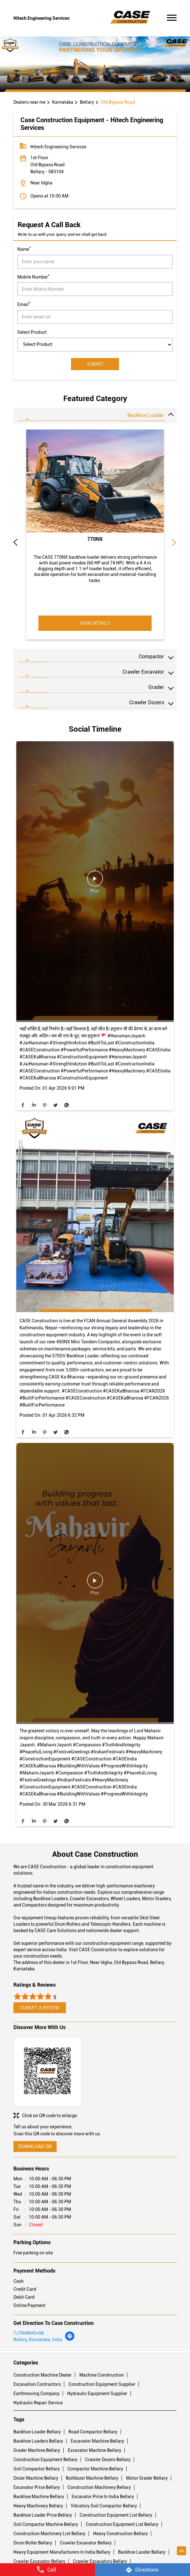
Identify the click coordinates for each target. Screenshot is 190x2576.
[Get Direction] (70, 2339)
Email (23, 304)
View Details (95, 623)
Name (24, 248)
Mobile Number (33, 276)
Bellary (87, 102)
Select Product (32, 332)
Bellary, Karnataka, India (37, 2339)
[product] (95, 345)
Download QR (35, 2146)
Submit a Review (39, 2008)
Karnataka (62, 102)
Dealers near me (29, 102)
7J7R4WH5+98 (28, 2333)
